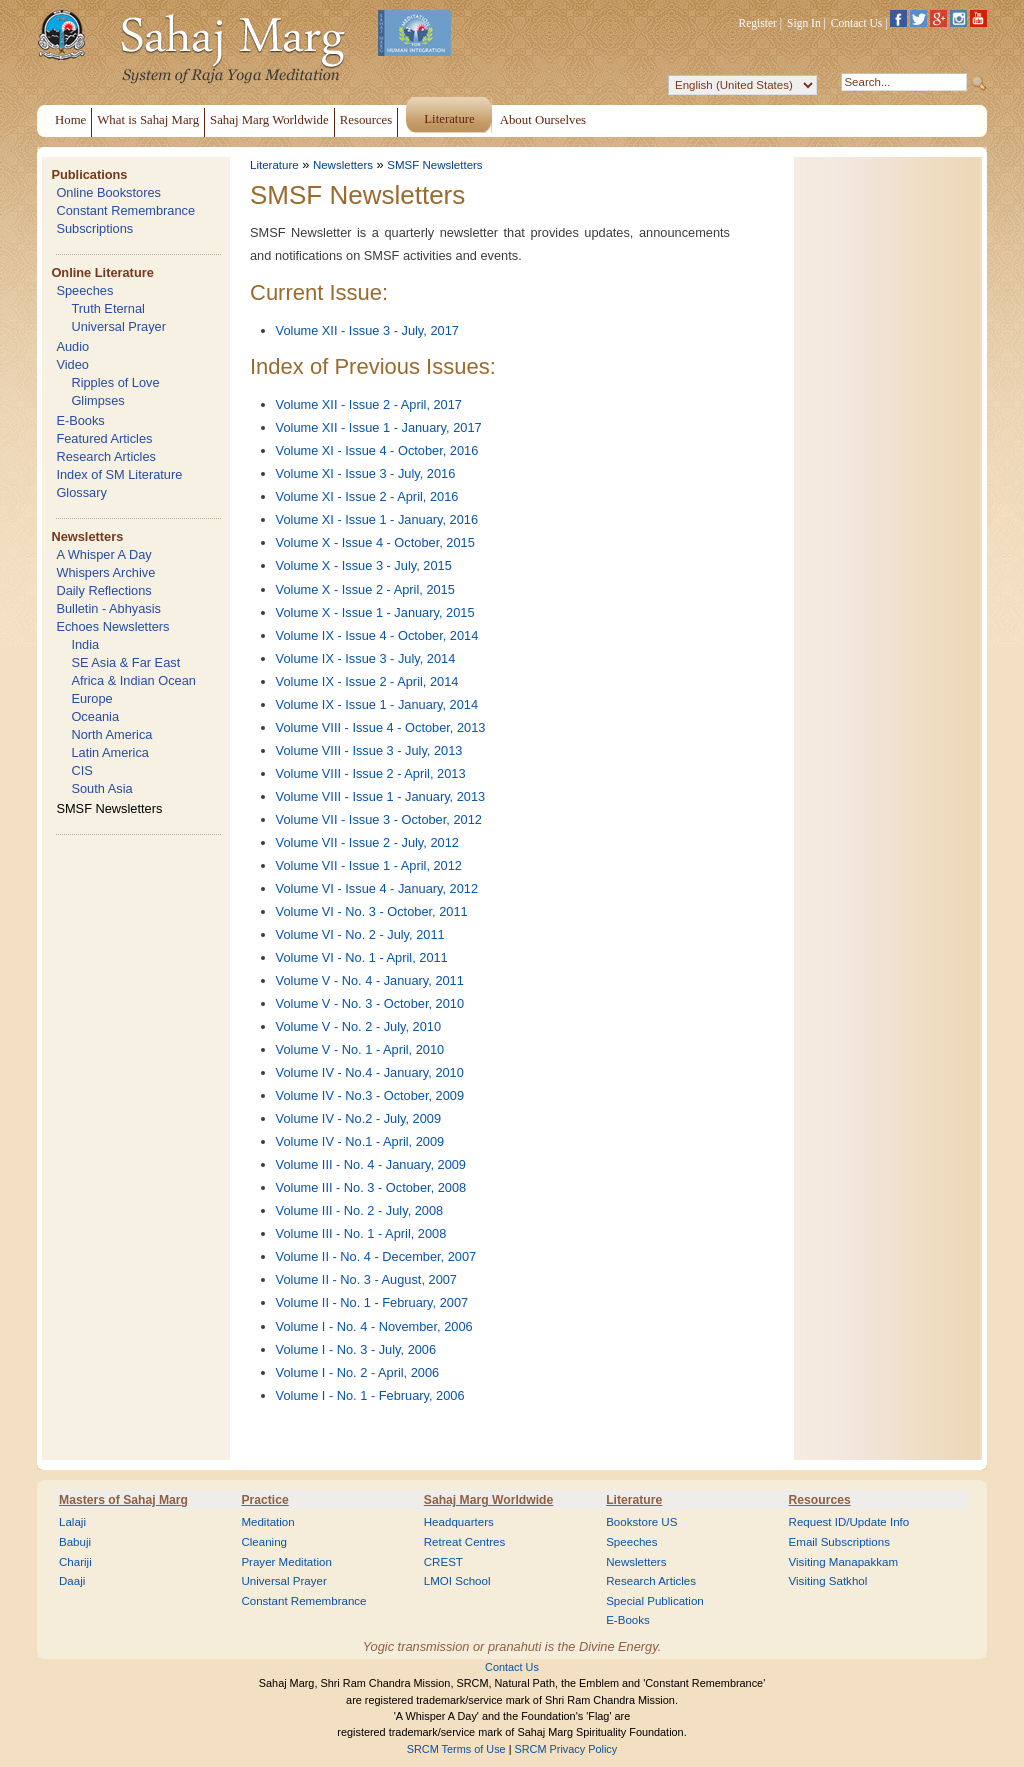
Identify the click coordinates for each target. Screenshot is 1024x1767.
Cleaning (264, 1542)
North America (111, 734)
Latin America (110, 752)
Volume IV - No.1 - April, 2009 (360, 1141)
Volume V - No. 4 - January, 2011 (370, 980)
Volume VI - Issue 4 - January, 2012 (377, 888)
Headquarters (459, 1522)
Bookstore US (641, 1522)
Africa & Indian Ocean (133, 680)
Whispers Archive (105, 572)
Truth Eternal (108, 308)
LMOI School (457, 1581)
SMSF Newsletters (109, 808)
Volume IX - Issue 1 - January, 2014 (377, 704)
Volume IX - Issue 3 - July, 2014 (366, 658)
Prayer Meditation (286, 1562)
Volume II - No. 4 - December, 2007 (376, 1256)
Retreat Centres (465, 1542)
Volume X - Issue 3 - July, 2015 (364, 565)
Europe (91, 698)
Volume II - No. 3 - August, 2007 (366, 1279)
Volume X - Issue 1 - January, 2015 (375, 612)
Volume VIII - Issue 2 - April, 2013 (371, 773)
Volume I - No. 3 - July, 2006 (356, 1349)
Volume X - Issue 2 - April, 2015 (365, 589)
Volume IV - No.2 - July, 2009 (359, 1118)
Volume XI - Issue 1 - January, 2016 (377, 519)
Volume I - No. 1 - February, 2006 (370, 1395)
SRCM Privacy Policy (566, 1749)
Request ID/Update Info (849, 1522)
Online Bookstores (108, 192)
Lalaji (72, 1522)
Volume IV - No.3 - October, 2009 (370, 1095)
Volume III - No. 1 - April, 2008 (361, 1233)
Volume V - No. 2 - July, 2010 (359, 1026)
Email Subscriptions (839, 1542)
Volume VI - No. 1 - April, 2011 (362, 957)
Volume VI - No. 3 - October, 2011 (372, 911)
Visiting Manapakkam (844, 1562)
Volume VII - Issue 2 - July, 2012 (367, 842)
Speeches (84, 290)
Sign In (804, 23)
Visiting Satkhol (828, 1581)
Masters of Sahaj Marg (123, 1500)
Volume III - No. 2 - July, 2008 (360, 1210)
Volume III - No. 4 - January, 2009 (371, 1164)
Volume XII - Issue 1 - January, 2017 (379, 427)
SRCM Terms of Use (456, 1749)
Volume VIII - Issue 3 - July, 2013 (369, 750)
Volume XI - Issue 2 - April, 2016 (367, 496)
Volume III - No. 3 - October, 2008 (371, 1187)
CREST (443, 1562)
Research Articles (106, 456)
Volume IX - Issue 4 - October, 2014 (377, 635)
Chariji (75, 1562)
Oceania (95, 716)
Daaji (72, 1581)
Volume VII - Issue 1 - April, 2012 (369, 865)
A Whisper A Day (103, 554)
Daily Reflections (103, 590)
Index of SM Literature (119, 474)
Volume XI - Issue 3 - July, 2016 (366, 473)
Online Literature (102, 272)
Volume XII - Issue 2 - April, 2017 (369, 404)
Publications (89, 174)
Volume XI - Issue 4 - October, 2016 (377, 450)
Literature (274, 165)
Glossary (81, 492)
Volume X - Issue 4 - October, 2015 (375, 542)
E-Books (80, 420)
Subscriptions (94, 228)
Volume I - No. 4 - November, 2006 (374, 1326)
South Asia (101, 788)
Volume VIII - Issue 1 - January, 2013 (381, 796)
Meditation (267, 1522)
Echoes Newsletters (112, 626)
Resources (820, 1500)
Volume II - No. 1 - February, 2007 (372, 1302)
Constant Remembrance (125, 210)
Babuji (75, 1542)
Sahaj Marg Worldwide (488, 1500)
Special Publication (655, 1601)
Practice (264, 1500)
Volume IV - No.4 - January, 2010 (370, 1072)
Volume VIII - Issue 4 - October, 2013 (381, 727)
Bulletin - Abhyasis (108, 608)
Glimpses (97, 400)
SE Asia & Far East (125, 662)
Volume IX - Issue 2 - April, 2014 (367, 681)
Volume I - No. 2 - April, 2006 (358, 1372)
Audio (72, 346)
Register (758, 23)
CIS (81, 770)
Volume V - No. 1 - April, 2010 (360, 1049)
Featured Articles (104, 438)
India (85, 644)
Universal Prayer (118, 326)
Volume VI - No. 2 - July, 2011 (360, 934)
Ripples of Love (115, 382)
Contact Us (857, 23)
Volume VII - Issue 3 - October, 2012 (379, 819)
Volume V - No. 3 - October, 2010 (370, 1003)
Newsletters (87, 536)
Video (72, 364)
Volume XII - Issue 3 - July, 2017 (367, 330)
